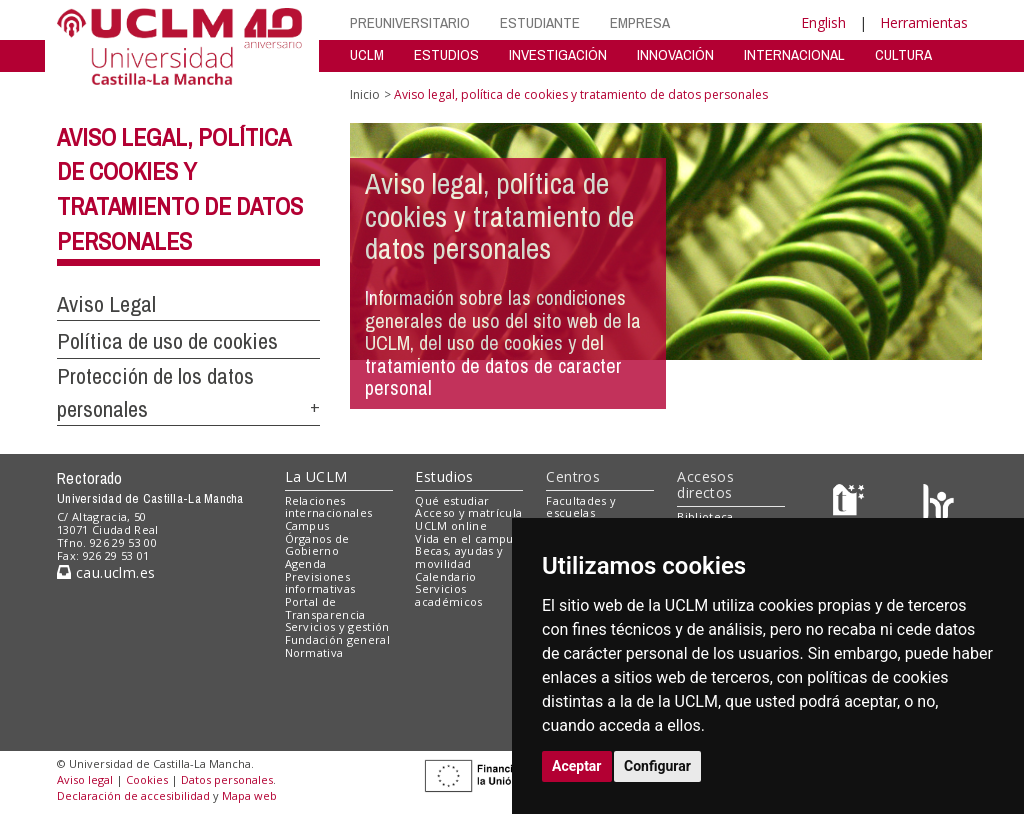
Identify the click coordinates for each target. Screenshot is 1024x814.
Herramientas (924, 22)
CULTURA (903, 54)
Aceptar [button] (577, 766)
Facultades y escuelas (581, 507)
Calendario (445, 576)
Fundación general (338, 639)
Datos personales (227, 779)
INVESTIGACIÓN (558, 54)
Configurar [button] (657, 766)
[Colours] (938, 504)
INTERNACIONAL (794, 54)
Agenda (306, 563)
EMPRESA (640, 22)
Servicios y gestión (337, 626)
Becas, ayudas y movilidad (459, 557)
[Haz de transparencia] (851, 504)
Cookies (147, 779)
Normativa (314, 652)
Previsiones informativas (320, 583)
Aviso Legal (106, 304)
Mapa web (249, 795)
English (823, 22)
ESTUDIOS (446, 54)
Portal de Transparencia (325, 608)
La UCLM (316, 476)
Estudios (444, 476)
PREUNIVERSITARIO (410, 22)
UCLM (367, 54)
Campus (307, 525)
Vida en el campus (467, 538)
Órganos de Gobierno (317, 545)
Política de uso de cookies (167, 341)
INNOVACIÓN (675, 54)
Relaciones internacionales (329, 507)
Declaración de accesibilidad (133, 795)
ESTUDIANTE (540, 22)
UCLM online (451, 525)
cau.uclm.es (106, 572)
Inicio (365, 94)
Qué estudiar (452, 500)
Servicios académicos (448, 595)
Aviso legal (85, 779)
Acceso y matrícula (468, 512)
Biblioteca (705, 516)
